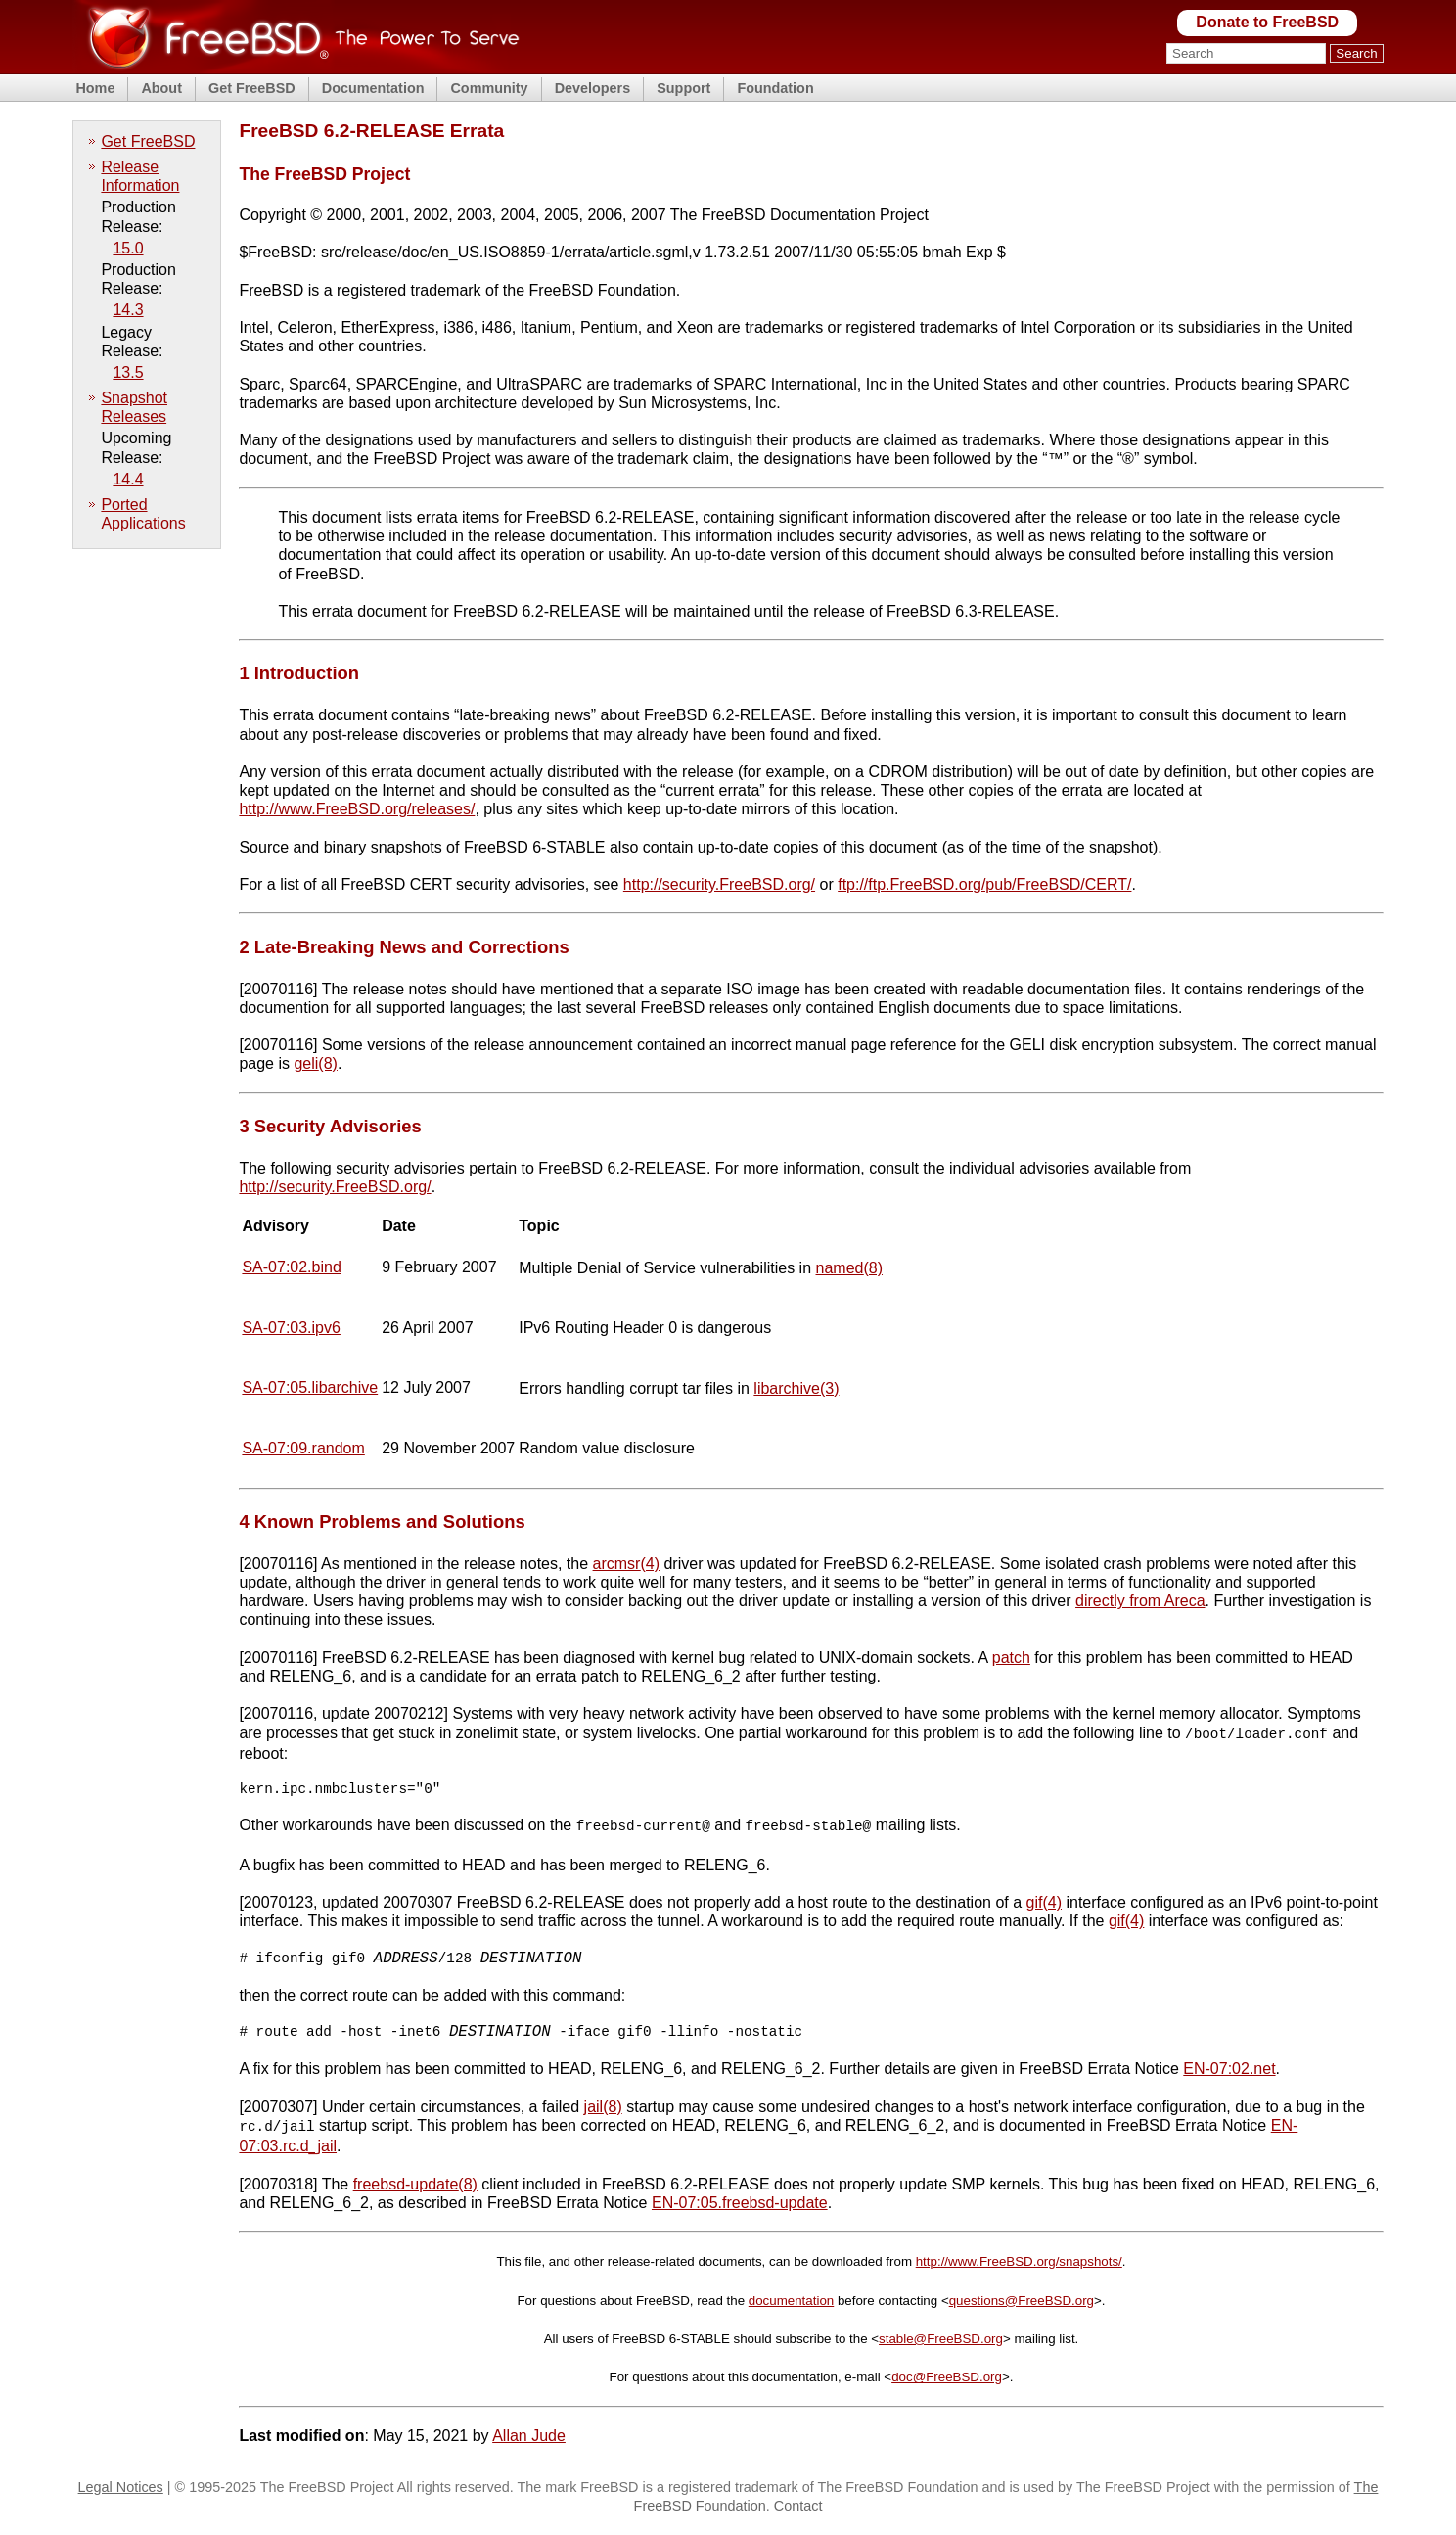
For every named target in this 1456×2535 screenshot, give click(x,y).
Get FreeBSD (252, 88)
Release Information (140, 176)
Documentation (373, 88)
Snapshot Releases (134, 407)
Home (94, 88)
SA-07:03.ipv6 (291, 1327)
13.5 (128, 372)
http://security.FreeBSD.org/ (719, 884)
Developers (593, 88)
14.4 (128, 479)
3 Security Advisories (330, 1126)
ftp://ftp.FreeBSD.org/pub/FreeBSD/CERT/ (984, 884)
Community (488, 88)
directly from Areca (1140, 1600)
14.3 (128, 309)
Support (683, 88)
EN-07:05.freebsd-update (740, 2207)
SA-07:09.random (303, 1448)
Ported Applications (143, 513)
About (161, 88)
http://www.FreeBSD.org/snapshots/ (1019, 2266)
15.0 (128, 248)
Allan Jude (529, 2440)
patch (1011, 1657)
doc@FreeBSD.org (946, 2381)
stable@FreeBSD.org (941, 2343)
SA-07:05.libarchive (310, 1387)
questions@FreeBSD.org (1021, 2305)
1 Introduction (299, 673)
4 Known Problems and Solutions (381, 1521)
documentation (791, 2305)
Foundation (775, 88)
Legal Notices (120, 2492)
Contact (798, 2510)
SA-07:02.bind (291, 1267)
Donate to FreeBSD (1267, 22)
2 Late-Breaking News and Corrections (404, 947)
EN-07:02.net (1229, 2075)
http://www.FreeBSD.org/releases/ (357, 809)
